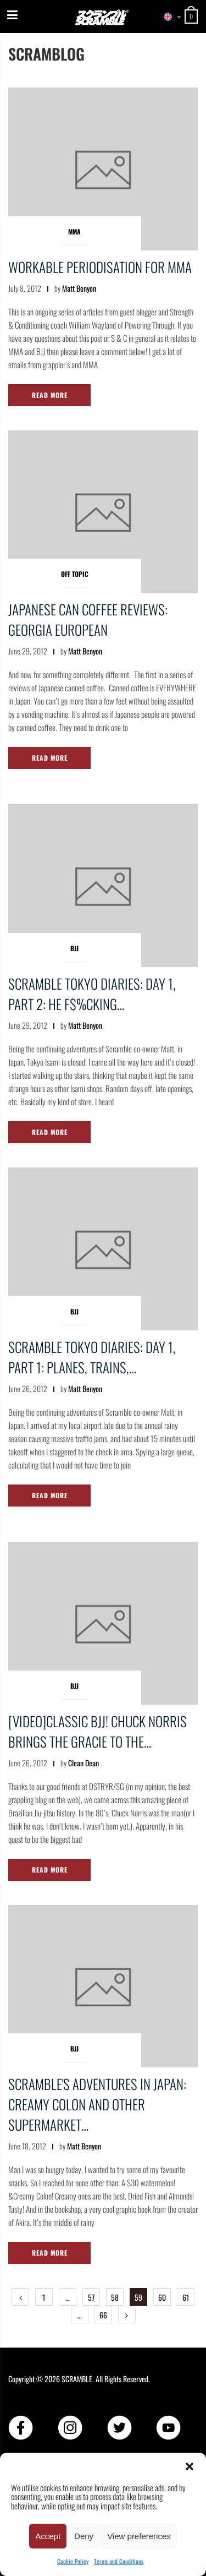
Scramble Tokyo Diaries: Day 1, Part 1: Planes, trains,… (92, 1356)
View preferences (139, 2536)
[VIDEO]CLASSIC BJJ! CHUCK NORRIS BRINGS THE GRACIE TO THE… (97, 1731)
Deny (83, 2536)
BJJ (74, 948)
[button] (189, 2466)
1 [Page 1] (44, 2297)
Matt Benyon (79, 288)
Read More (50, 395)
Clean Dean (83, 1763)
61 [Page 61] (186, 2297)
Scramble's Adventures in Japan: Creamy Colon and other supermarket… (97, 2104)
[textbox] (168, 17)
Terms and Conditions (118, 2561)
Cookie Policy (72, 2561)
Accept (47, 2536)
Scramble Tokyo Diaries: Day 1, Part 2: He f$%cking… (92, 993)
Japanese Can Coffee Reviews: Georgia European (88, 619)
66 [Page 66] (103, 2315)
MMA (74, 231)
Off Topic (74, 573)
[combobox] (168, 17)
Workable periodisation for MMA (100, 266)
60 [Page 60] (162, 2297)
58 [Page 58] (115, 2297)
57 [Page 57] (91, 2297)
